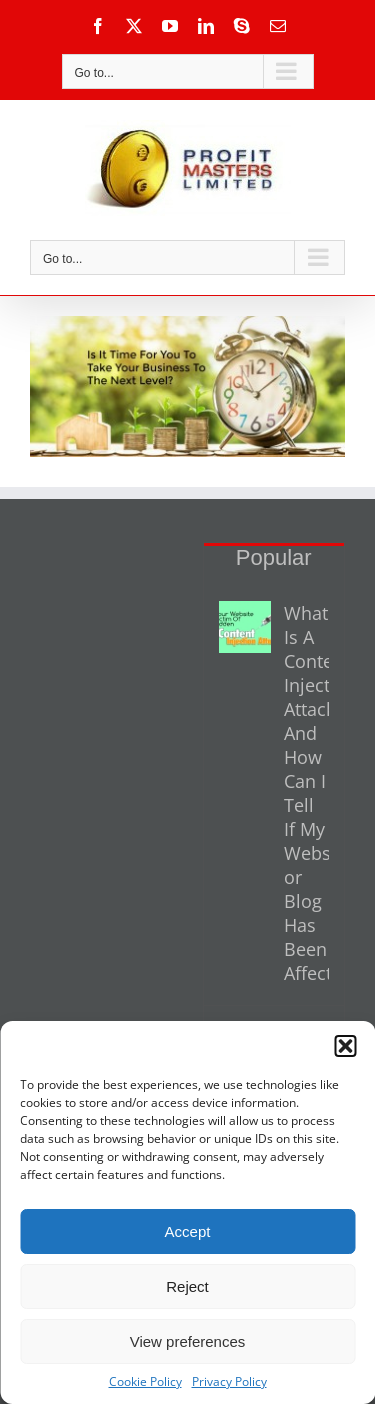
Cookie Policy (145, 1381)
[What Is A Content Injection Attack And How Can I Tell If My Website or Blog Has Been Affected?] (245, 627)
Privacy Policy (229, 1381)
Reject (187, 1286)
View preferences (188, 1341)
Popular (274, 557)
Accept (188, 1231)
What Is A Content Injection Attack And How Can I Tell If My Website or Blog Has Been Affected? (307, 793)
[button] (345, 1046)
